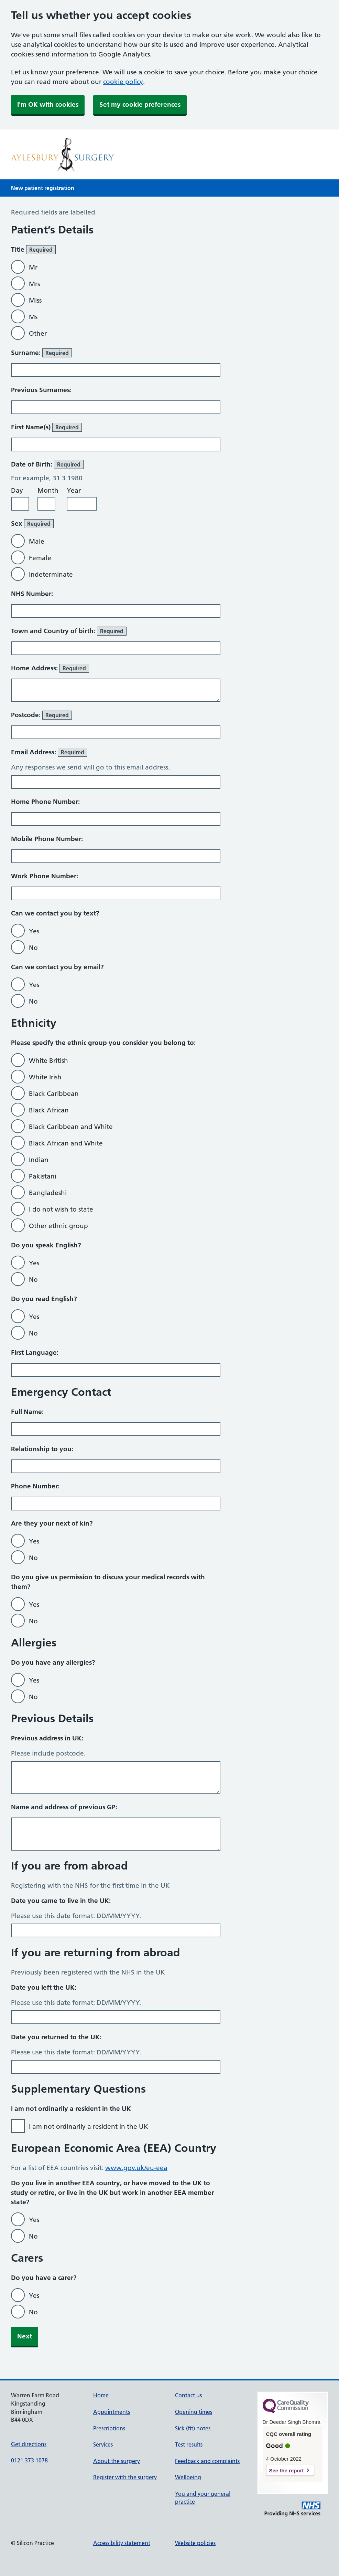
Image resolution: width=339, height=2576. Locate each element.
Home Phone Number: (45, 802)
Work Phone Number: (44, 876)
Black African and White (66, 1143)
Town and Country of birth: (69, 631)
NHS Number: (32, 594)
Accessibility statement (121, 2543)
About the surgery (116, 2461)
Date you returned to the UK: (56, 2037)
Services (103, 2444)
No (33, 948)
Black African (49, 1110)
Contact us (188, 2395)
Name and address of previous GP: (64, 1807)
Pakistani (42, 1176)
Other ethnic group (58, 1226)
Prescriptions (109, 2428)
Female (40, 558)
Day (17, 490)
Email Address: (49, 752)
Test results (189, 2444)
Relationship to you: (42, 1449)
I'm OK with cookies (47, 104)
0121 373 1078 (29, 2460)
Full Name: (27, 1412)
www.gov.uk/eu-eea (136, 2168)
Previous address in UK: (47, 1738)
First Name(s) (46, 427)
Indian (38, 1160)
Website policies (195, 2543)
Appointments (111, 2411)
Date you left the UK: (43, 1987)
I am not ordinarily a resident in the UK (88, 2126)
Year (74, 490)
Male (36, 541)
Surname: (41, 352)
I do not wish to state (61, 1209)
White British (48, 1061)
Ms (33, 317)
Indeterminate (51, 574)
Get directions (28, 2444)
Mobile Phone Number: (47, 839)
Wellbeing (188, 2477)
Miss (35, 300)
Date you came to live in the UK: (61, 1901)
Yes (34, 931)
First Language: (34, 1353)
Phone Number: (35, 1486)
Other (38, 333)
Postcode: (41, 715)
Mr (33, 267)
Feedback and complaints (207, 2461)
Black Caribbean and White (71, 1127)
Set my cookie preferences (140, 104)
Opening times (193, 2411)
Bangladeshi (48, 1193)
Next (24, 2336)
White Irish (45, 1077)
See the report (286, 2470)
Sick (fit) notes (192, 2428)
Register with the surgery (125, 2477)
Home (101, 2395)
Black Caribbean (54, 1094)
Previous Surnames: (41, 390)
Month (47, 490)
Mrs (34, 284)
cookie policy (123, 82)
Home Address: (50, 668)
